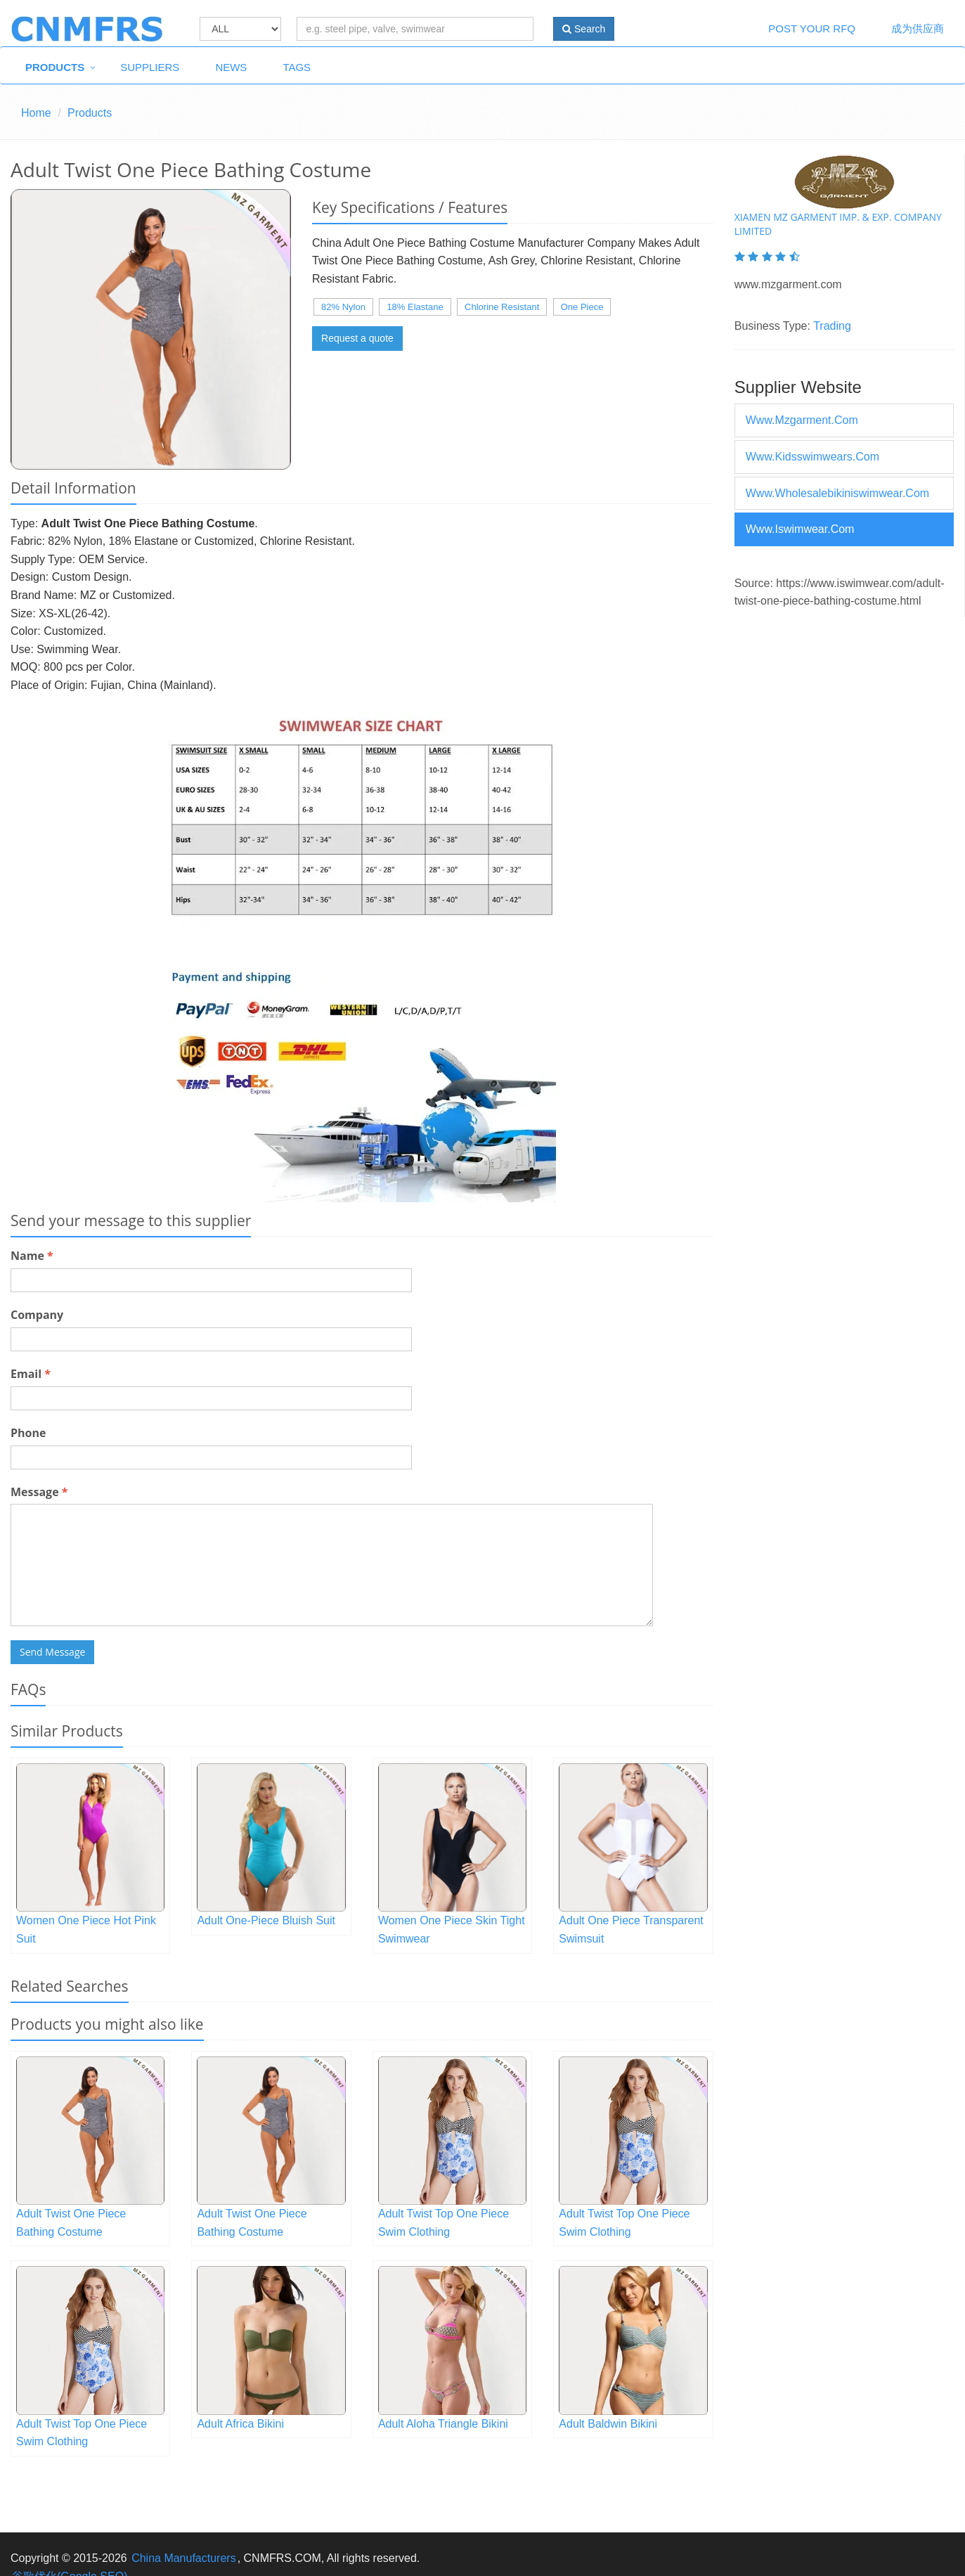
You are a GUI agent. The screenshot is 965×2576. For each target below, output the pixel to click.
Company (37, 1314)
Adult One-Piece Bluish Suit (266, 1920)
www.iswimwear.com (800, 529)
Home (36, 113)
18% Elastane (415, 307)
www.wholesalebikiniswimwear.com (837, 493)
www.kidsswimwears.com (812, 457)
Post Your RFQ (811, 28)
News (231, 67)
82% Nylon (343, 307)
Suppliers (149, 67)
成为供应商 (917, 28)
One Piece (582, 307)
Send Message (52, 1652)
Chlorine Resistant (502, 307)
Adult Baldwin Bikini (608, 2424)
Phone (28, 1433)
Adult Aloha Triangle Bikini (443, 2424)
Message (39, 1492)
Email (31, 1374)
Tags (297, 67)
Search (583, 28)
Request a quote (357, 338)
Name (32, 1255)
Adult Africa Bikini (240, 2424)
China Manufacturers (183, 2558)
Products (54, 67)
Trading (832, 326)
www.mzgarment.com (802, 420)
